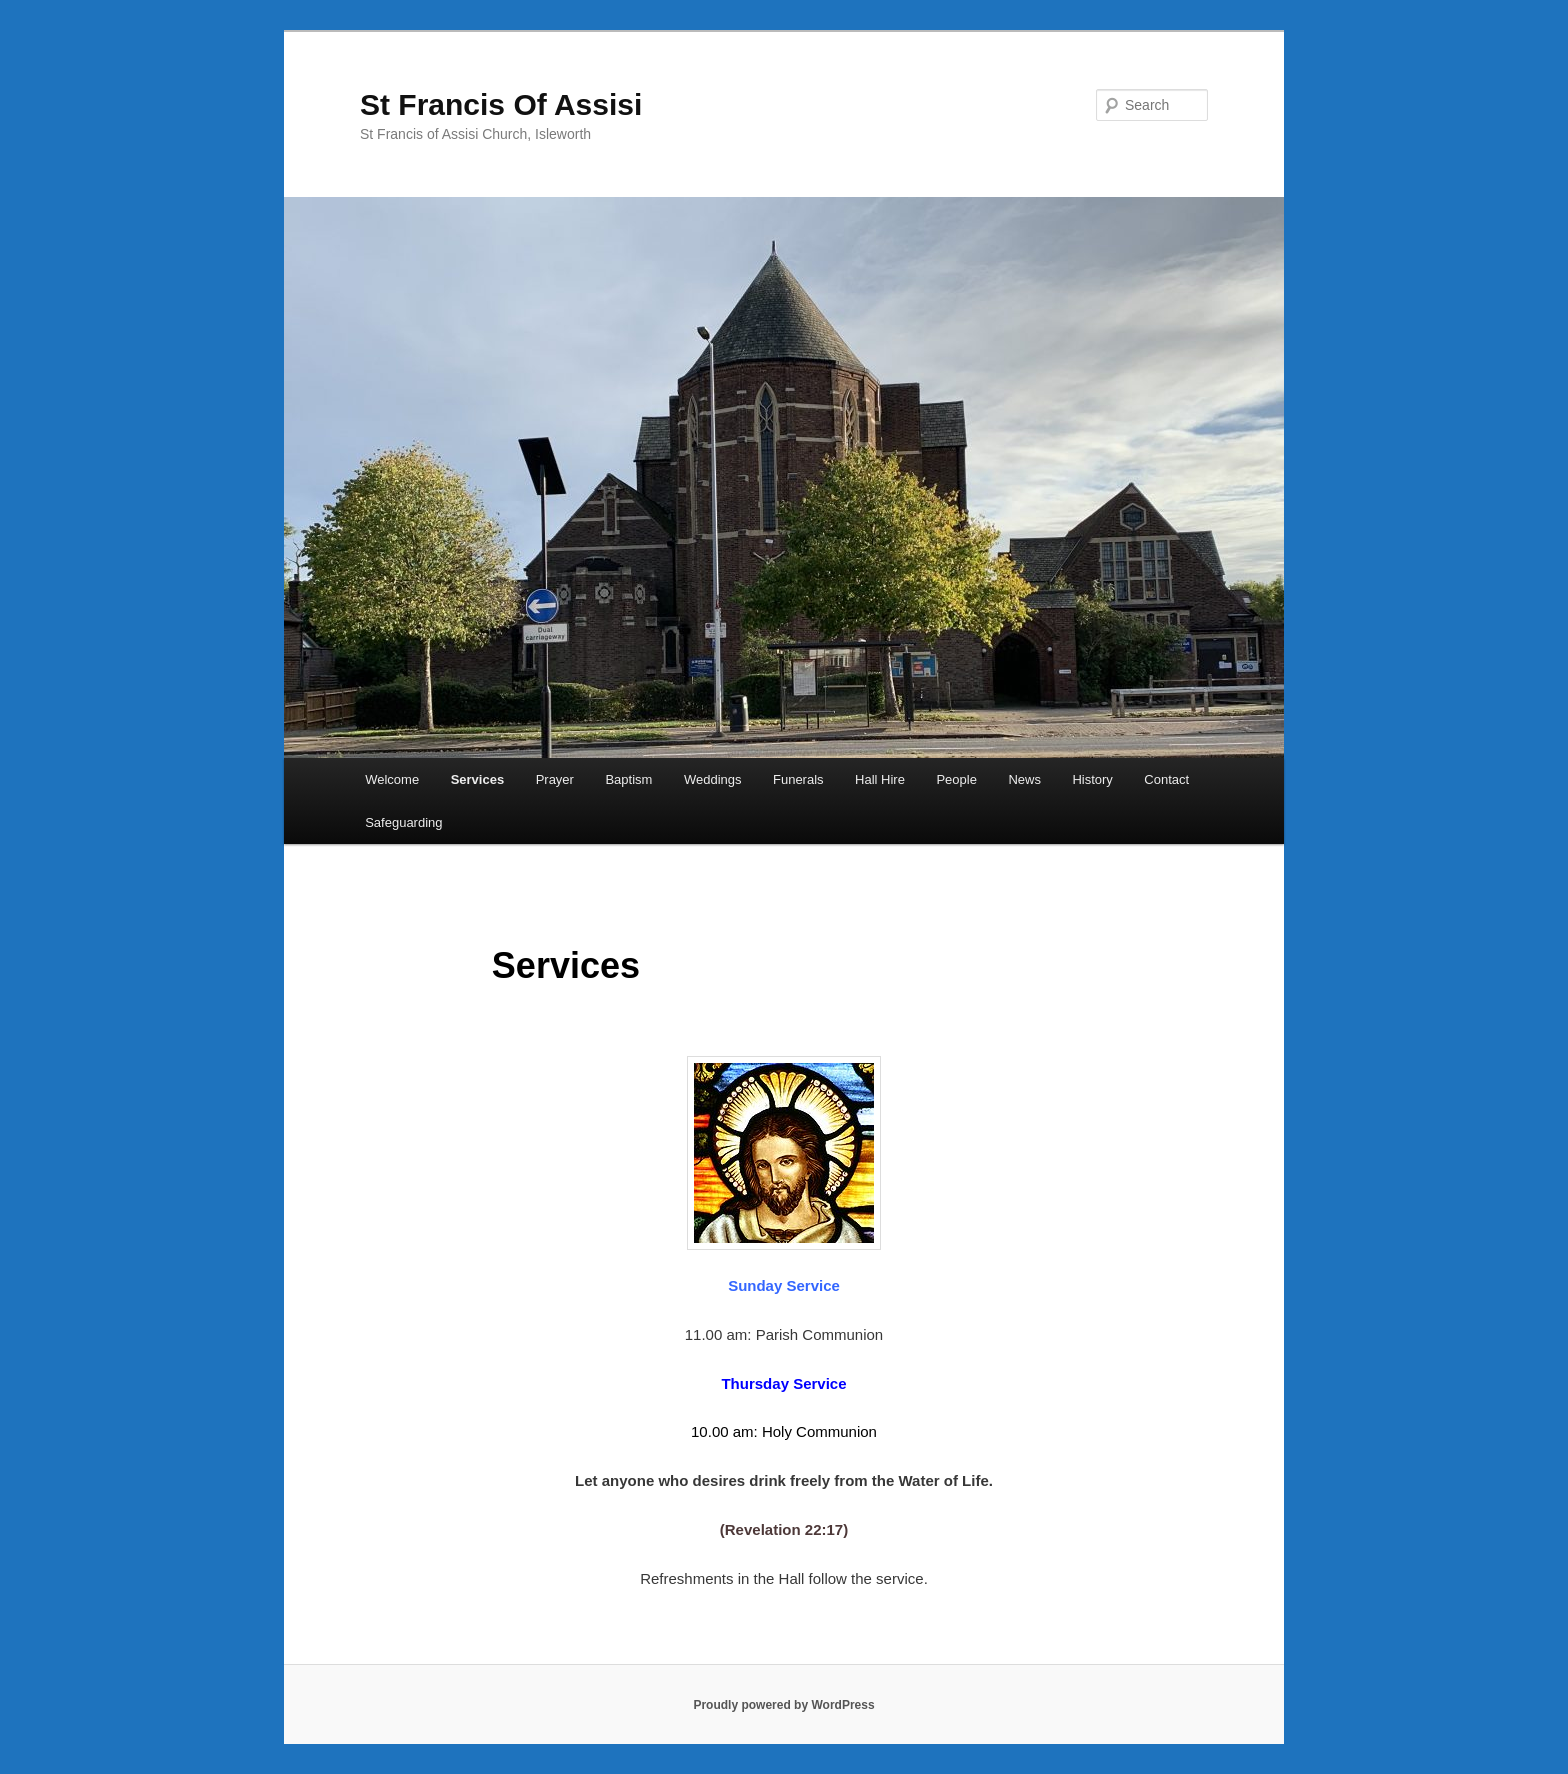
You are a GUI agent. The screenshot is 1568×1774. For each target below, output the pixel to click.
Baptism (628, 779)
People (956, 779)
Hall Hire (880, 779)
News (1024, 779)
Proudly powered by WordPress (783, 1705)
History (1092, 779)
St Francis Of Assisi (501, 104)
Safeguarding (403, 822)
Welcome (392, 779)
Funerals (798, 779)
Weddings (713, 779)
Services (478, 779)
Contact (1166, 779)
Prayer (555, 779)
